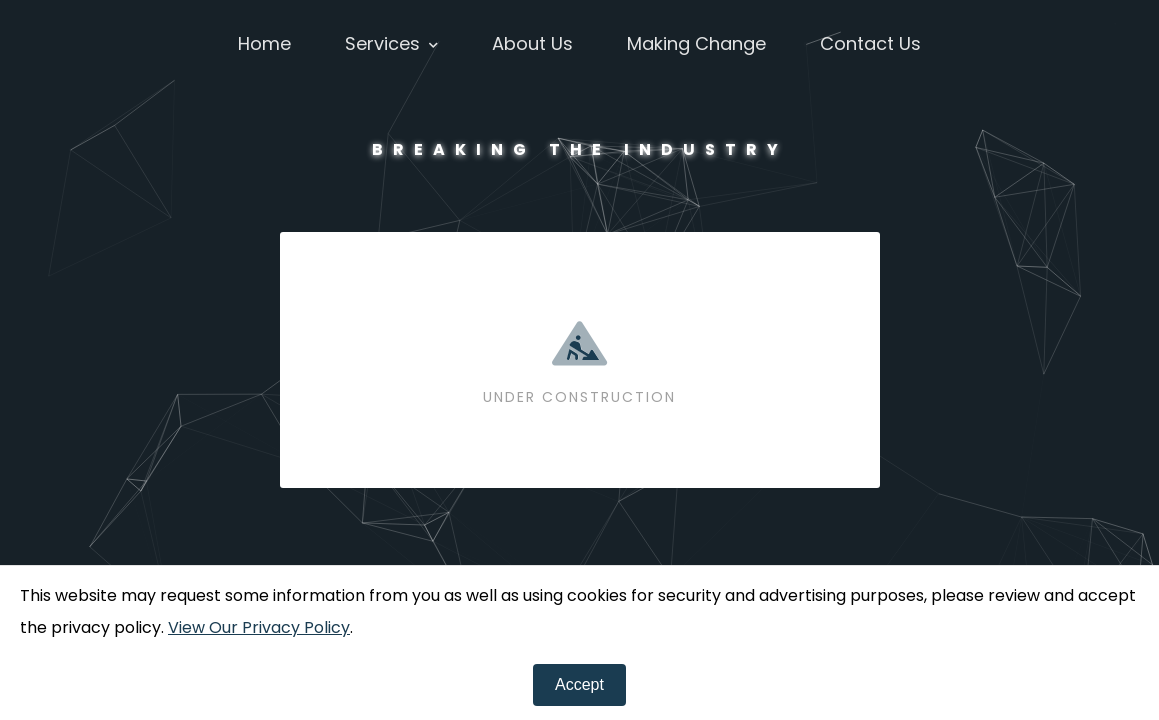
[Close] (579, 685)
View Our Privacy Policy (259, 627)
